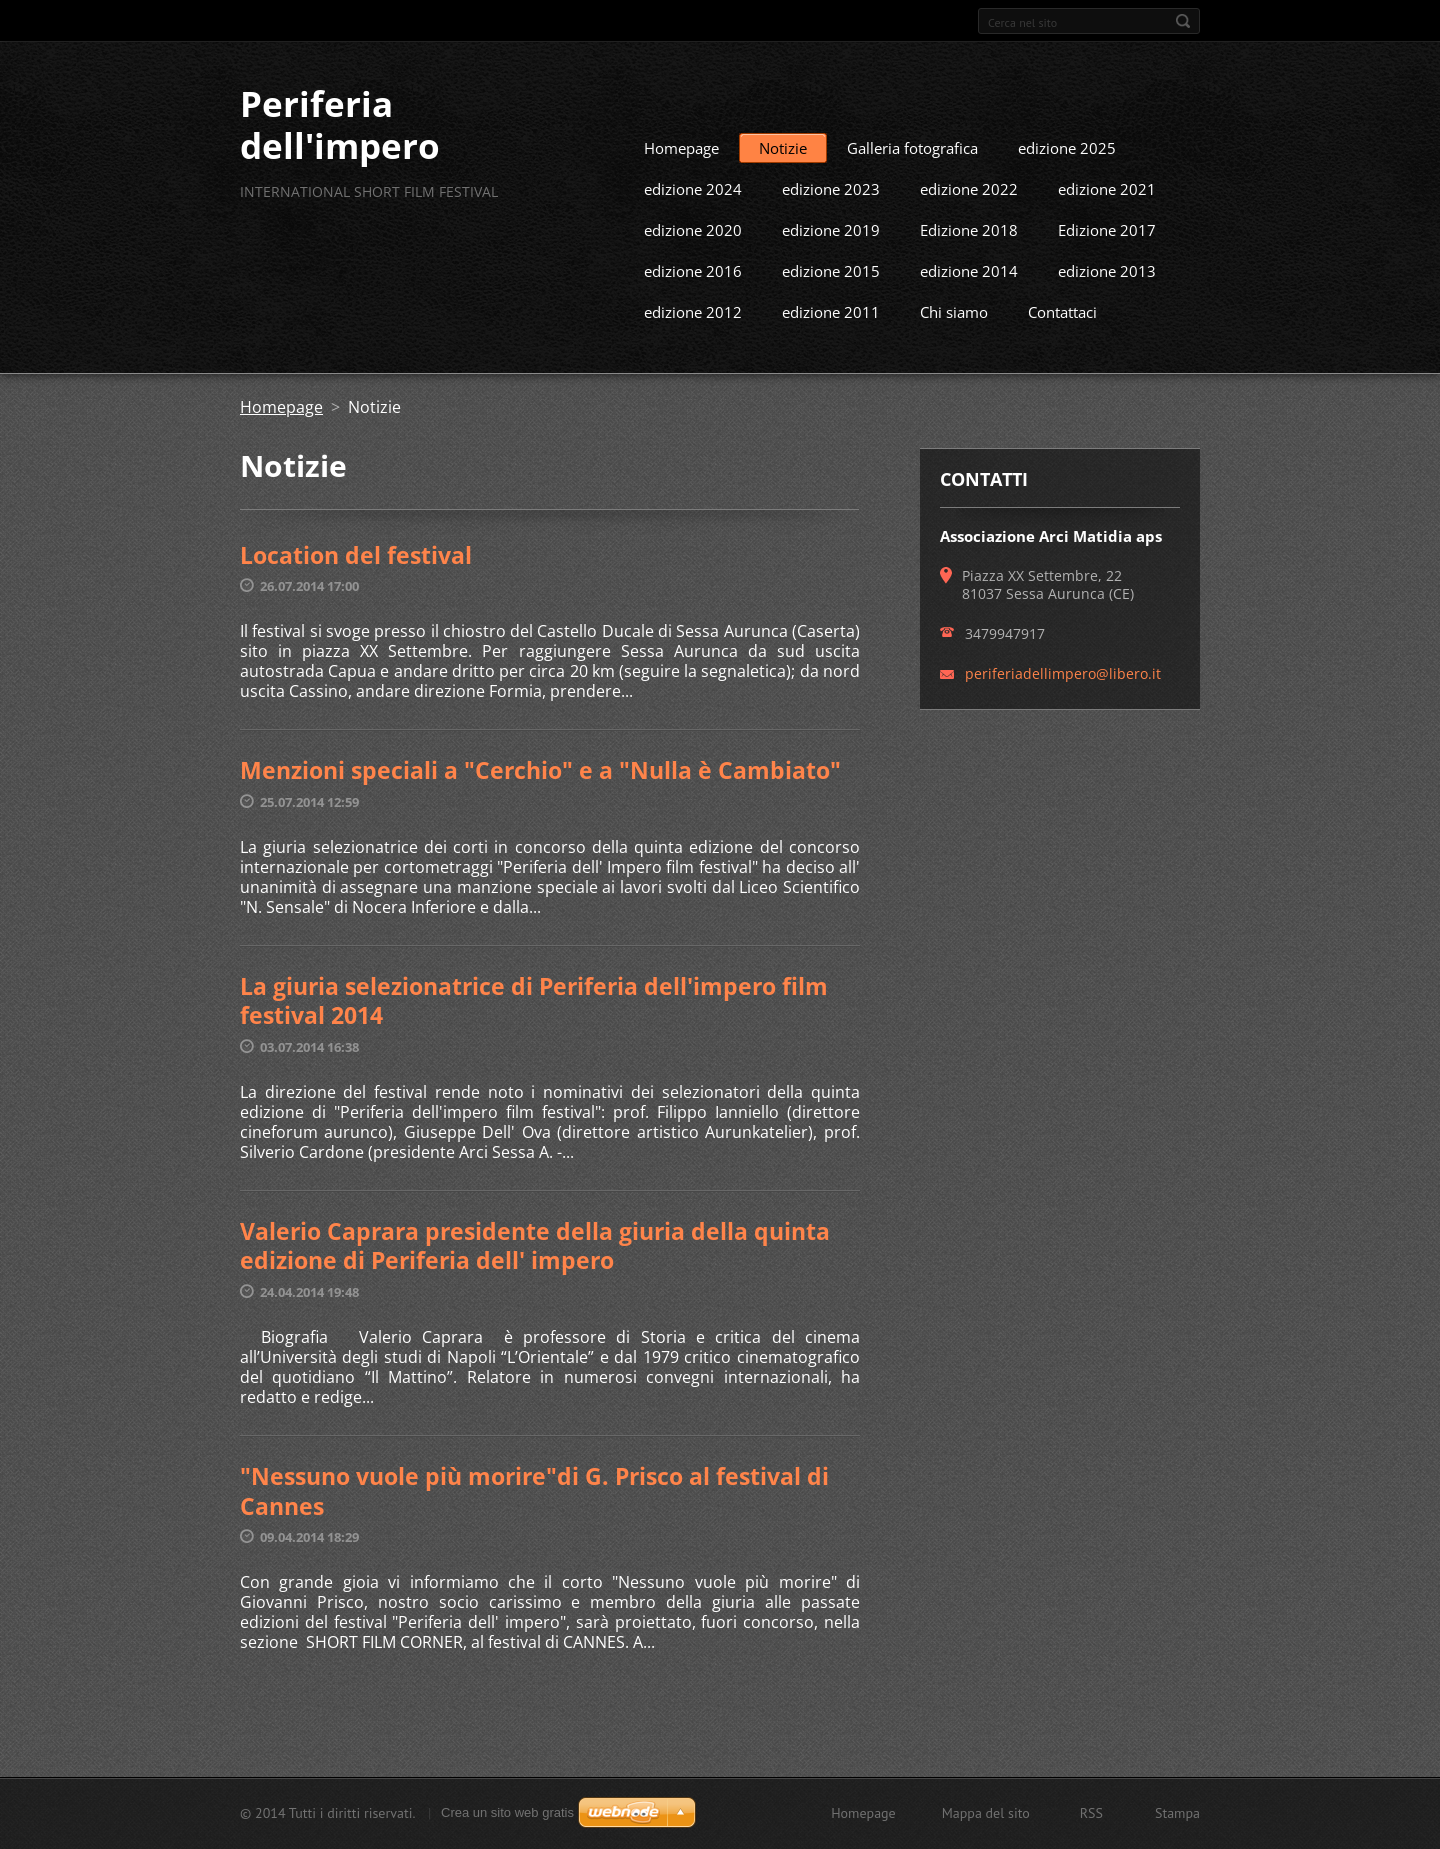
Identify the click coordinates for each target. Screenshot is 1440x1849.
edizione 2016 (693, 307)
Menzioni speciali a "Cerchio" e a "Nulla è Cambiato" (540, 806)
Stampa (1177, 1822)
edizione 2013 (1107, 307)
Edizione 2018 (969, 266)
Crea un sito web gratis (507, 1821)
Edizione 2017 (1107, 266)
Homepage (681, 184)
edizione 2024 (693, 225)
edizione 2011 (831, 348)
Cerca (1183, 21)
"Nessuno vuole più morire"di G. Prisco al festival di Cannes (534, 1527)
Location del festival (356, 591)
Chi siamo (954, 348)
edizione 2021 (1107, 225)
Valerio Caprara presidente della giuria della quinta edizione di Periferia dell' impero (535, 1282)
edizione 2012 (693, 348)
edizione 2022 (969, 225)
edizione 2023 (831, 225)
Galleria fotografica (912, 184)
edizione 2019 (831, 266)
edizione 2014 (969, 307)
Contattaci (1062, 348)
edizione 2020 (693, 266)
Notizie (783, 184)
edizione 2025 (1067, 184)
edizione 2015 (831, 307)
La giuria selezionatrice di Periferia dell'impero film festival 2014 (534, 1037)
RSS (1091, 1822)
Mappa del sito (986, 1822)
